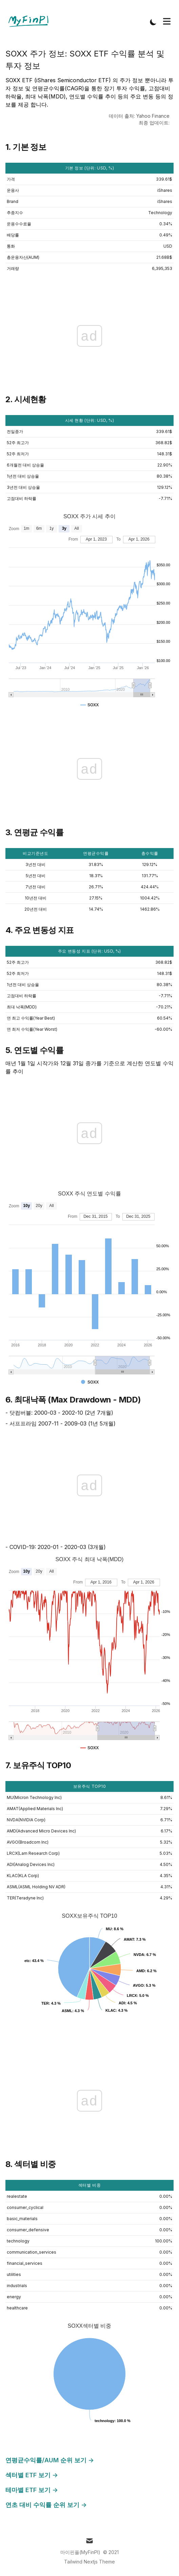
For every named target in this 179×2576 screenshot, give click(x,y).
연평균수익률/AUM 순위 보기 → (49, 2460)
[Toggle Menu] (166, 21)
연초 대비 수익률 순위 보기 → (46, 2504)
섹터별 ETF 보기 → (31, 2475)
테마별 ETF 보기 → (31, 2489)
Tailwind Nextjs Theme (89, 2561)
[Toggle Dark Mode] (153, 22)
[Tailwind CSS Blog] (30, 22)
